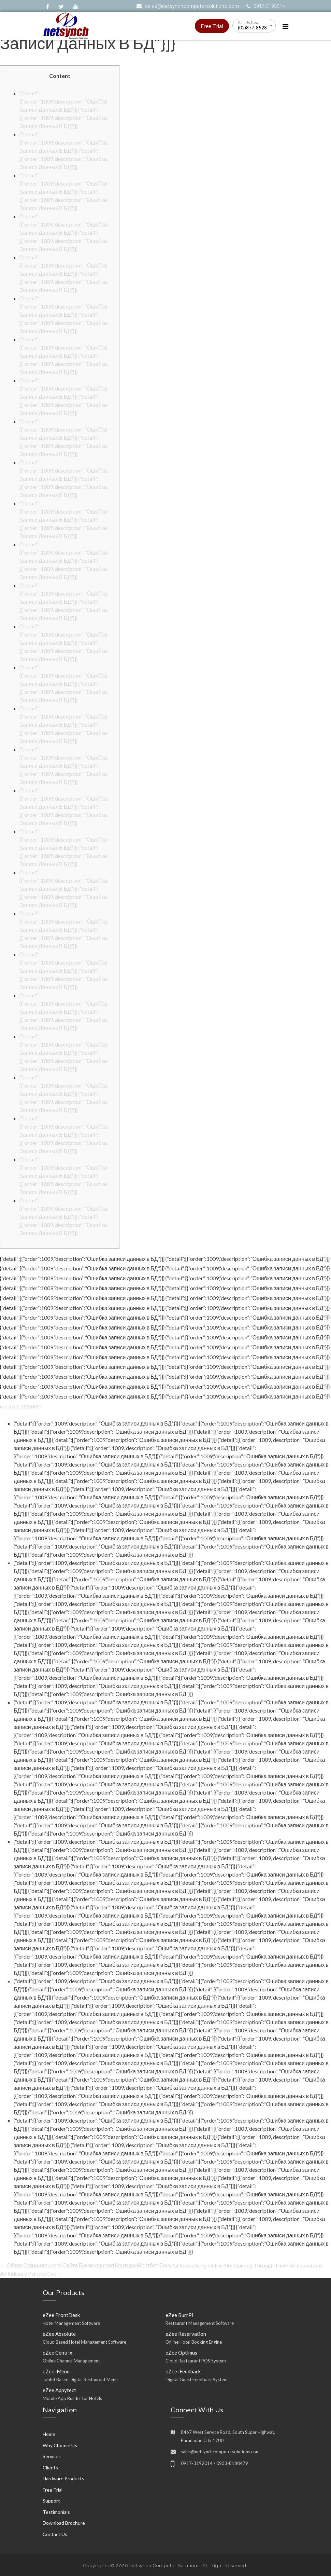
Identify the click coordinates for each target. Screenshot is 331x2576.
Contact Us (55, 2534)
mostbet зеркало (21, 1406)
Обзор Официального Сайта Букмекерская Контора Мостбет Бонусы (89, 2265)
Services (52, 2456)
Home (49, 2434)
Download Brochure (64, 2523)
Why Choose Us (60, 2445)
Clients (50, 2467)
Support (51, 2501)
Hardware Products (63, 2478)
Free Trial (212, 26)
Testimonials (56, 2512)
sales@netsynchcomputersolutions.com (192, 6)
